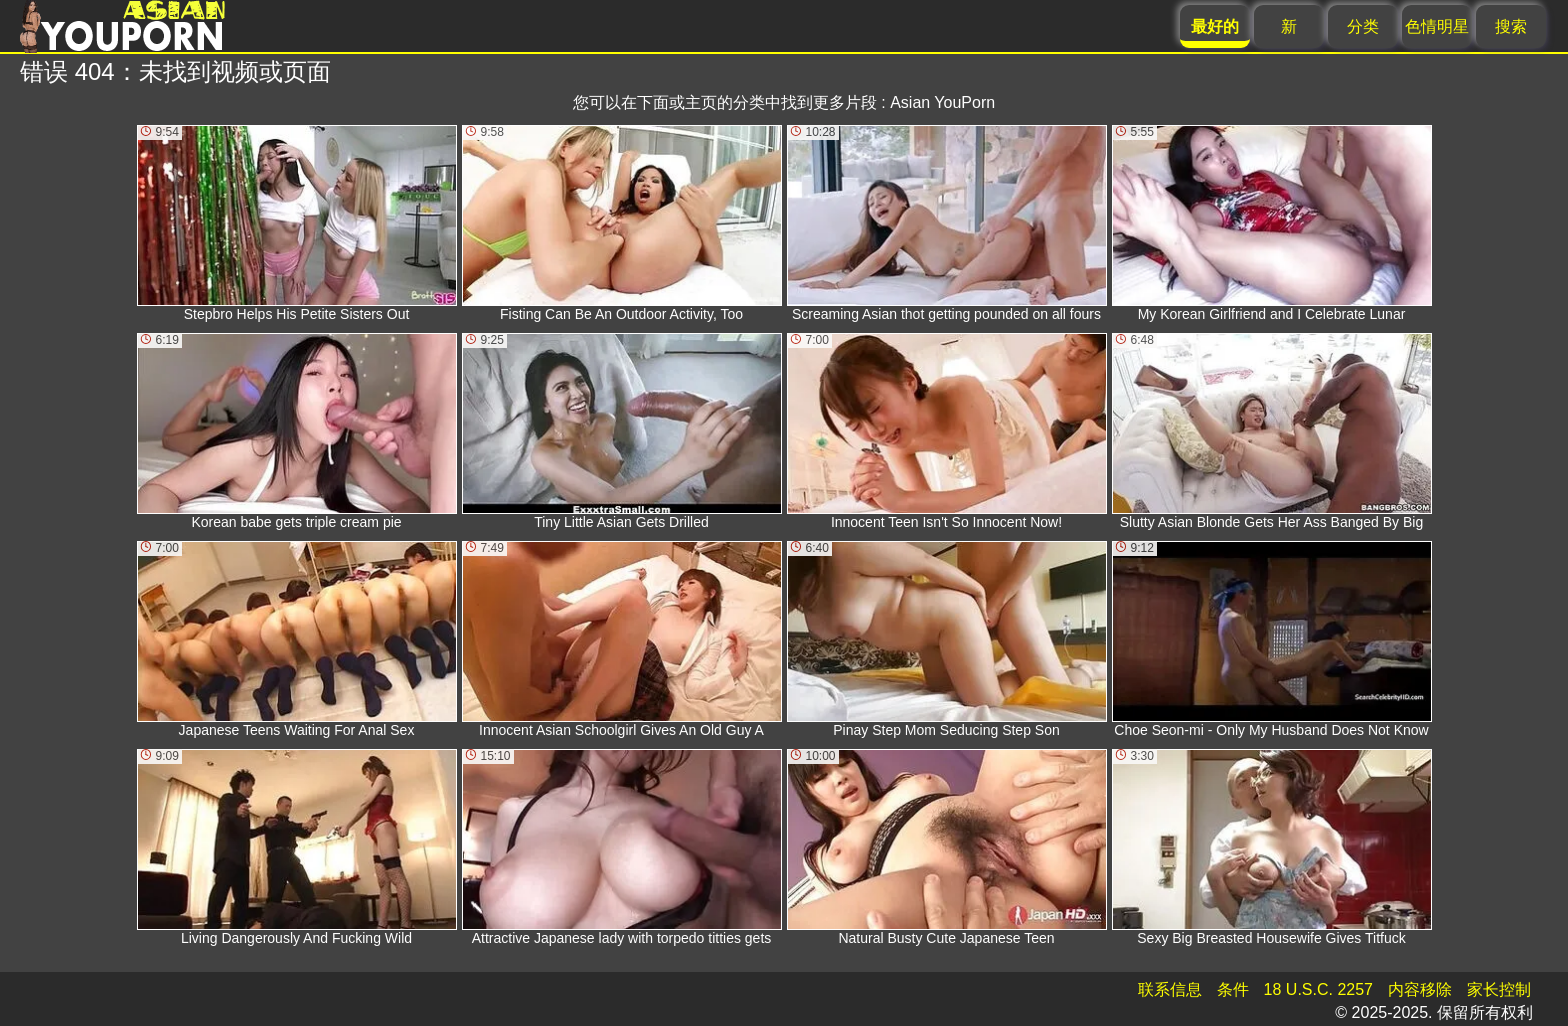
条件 (1233, 989)
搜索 (1511, 26)
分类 (1363, 26)
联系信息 (1170, 989)
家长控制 (1499, 989)
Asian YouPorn (942, 102)
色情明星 (1437, 26)
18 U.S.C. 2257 (1318, 989)
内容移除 (1420, 989)
